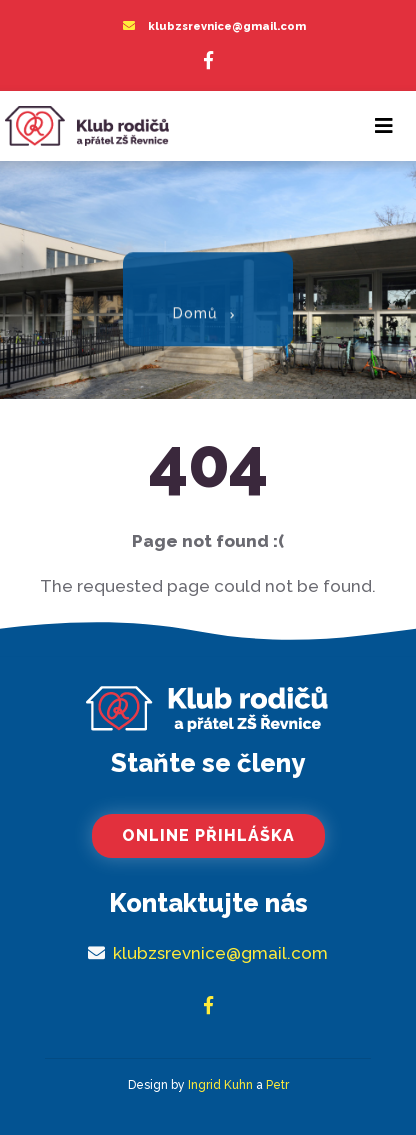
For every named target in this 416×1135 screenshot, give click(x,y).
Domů (195, 309)
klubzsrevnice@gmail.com (227, 26)
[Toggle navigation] (384, 126)
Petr (277, 1085)
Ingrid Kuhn (220, 1085)
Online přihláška (208, 835)
